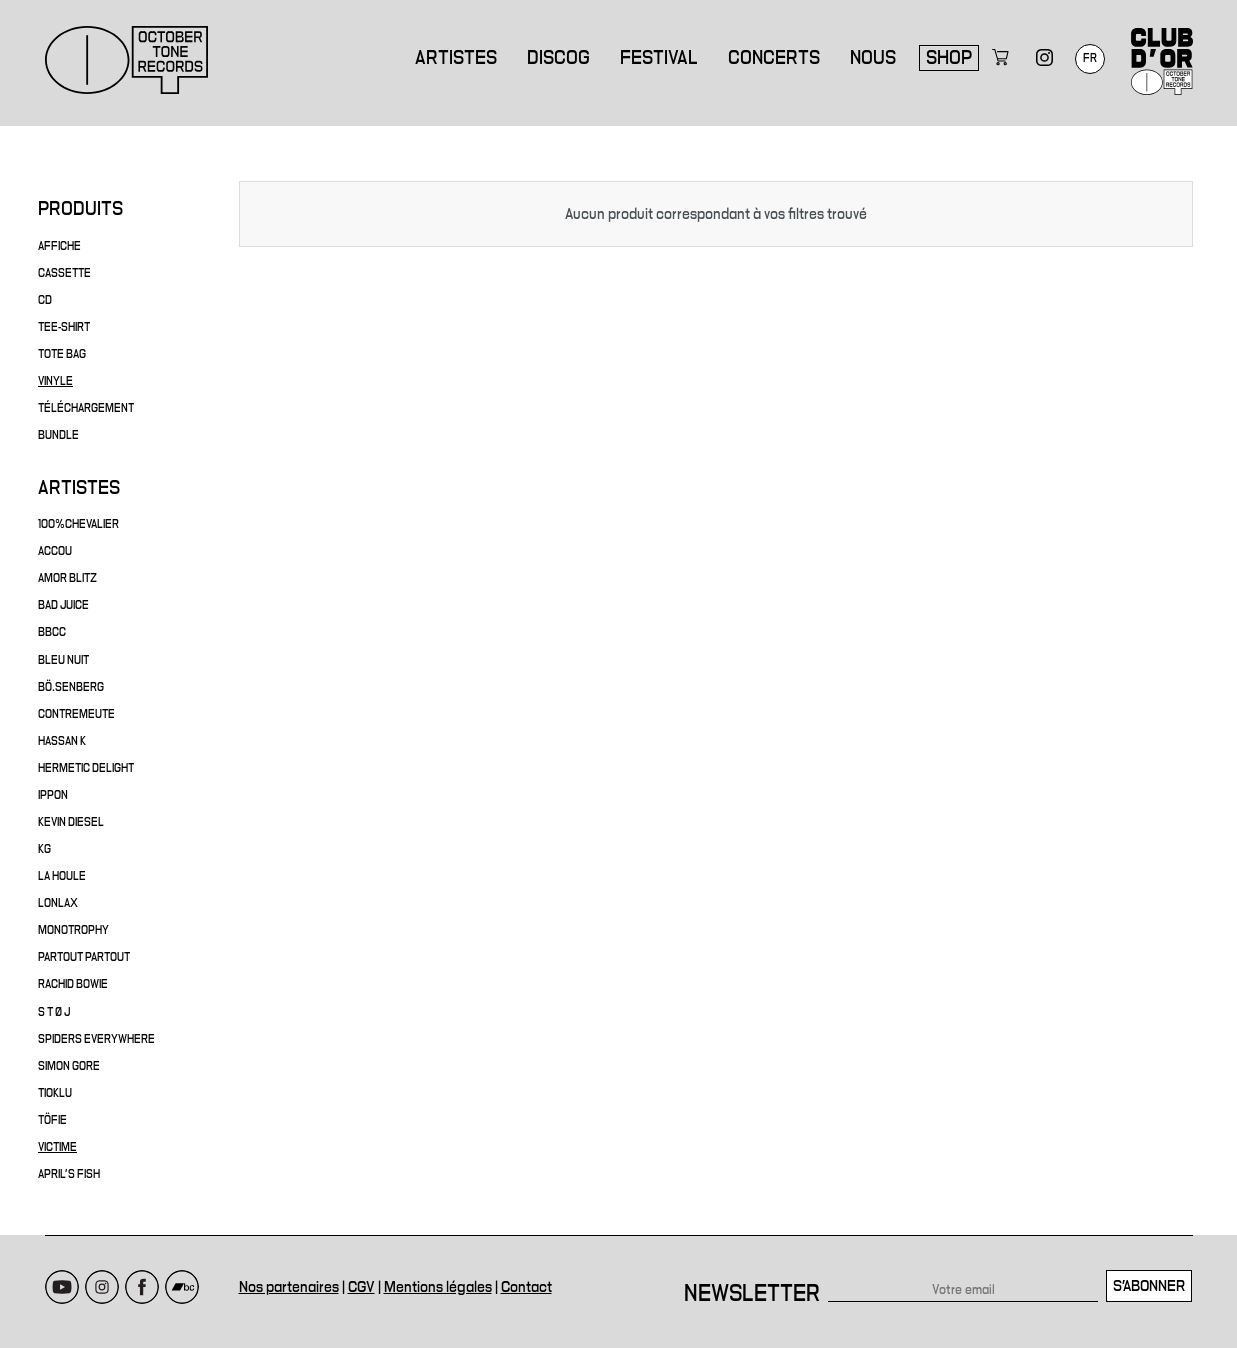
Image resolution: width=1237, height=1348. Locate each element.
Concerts (774, 58)
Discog (558, 58)
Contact (526, 1271)
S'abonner (1149, 1270)
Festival (659, 58)
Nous (873, 58)
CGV (361, 1271)
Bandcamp (182, 1271)
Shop (949, 58)
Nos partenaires (289, 1271)
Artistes (456, 58)
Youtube (62, 1271)
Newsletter (752, 1278)
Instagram (102, 1271)
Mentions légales (438, 1271)
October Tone (127, 60)
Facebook (142, 1271)
